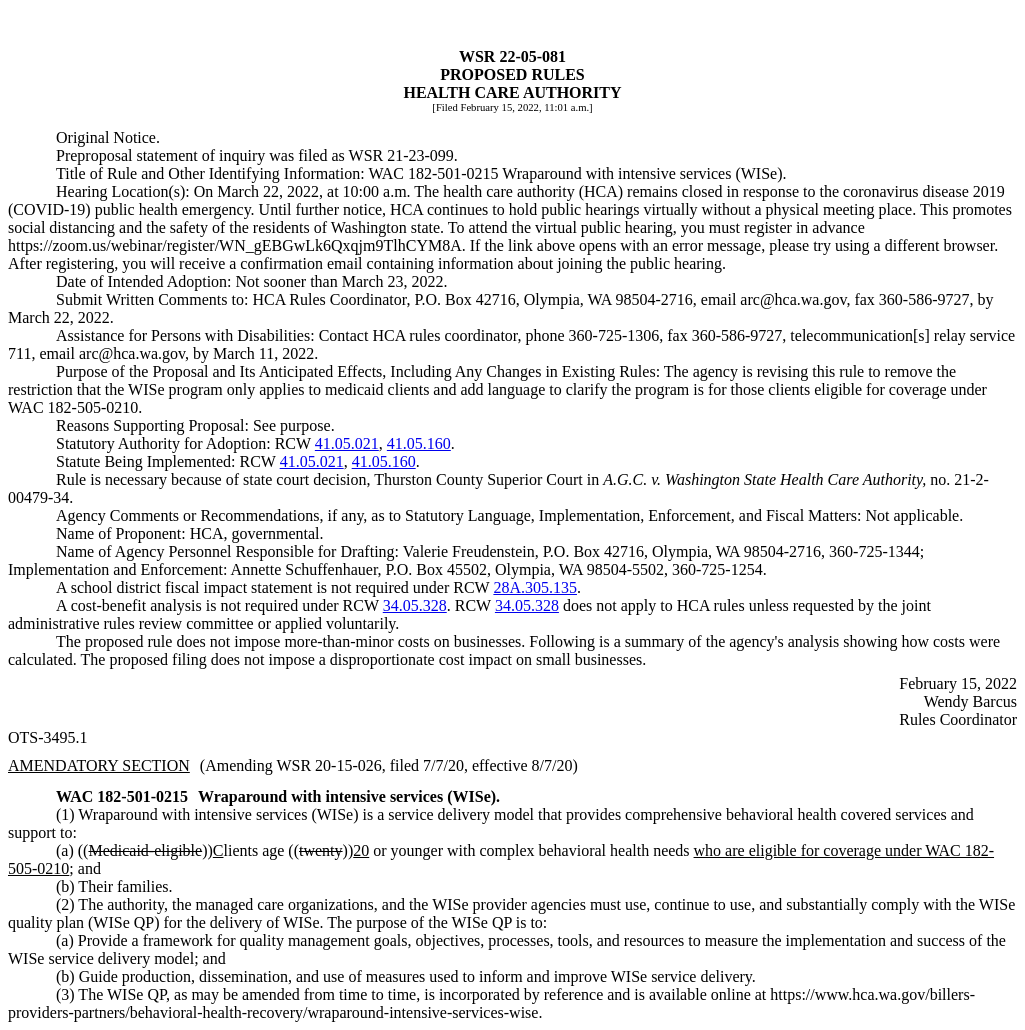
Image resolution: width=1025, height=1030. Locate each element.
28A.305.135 (535, 587)
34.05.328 (415, 605)
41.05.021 (347, 443)
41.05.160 (419, 443)
